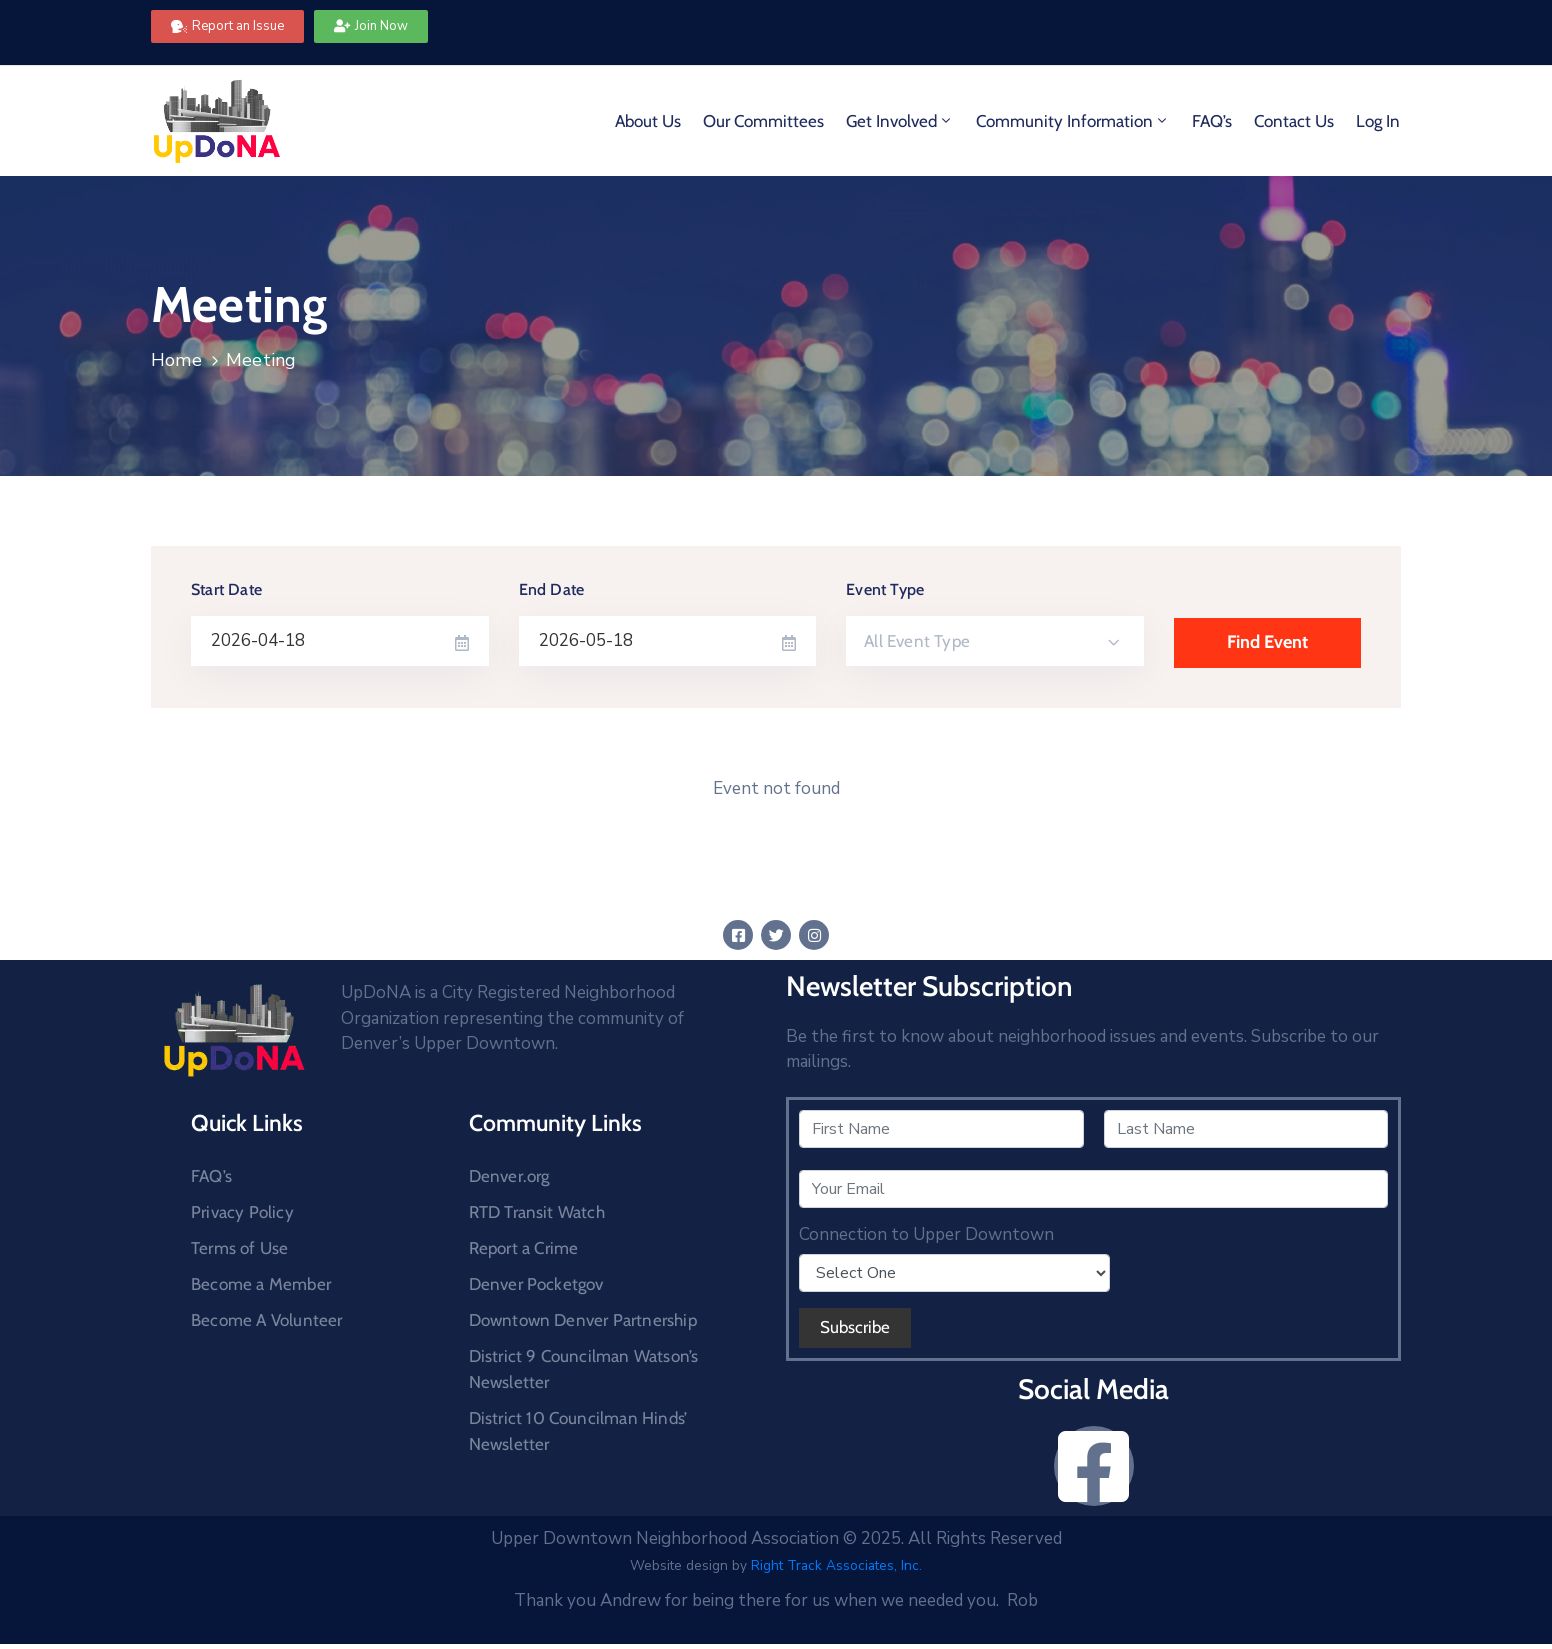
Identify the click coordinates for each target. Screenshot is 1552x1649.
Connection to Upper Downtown (926, 1235)
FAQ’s (1212, 121)
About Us (648, 121)
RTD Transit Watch (537, 1212)
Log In (1378, 121)
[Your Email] (1093, 1189)
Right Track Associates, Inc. (836, 1565)
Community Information (1073, 121)
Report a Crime (524, 1248)
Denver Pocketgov (536, 1284)
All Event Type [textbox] (917, 641)
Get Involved (900, 121)
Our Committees (763, 121)
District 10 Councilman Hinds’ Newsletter (578, 1431)
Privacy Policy (242, 1212)
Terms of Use (239, 1248)
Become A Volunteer (267, 1320)
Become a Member (261, 1284)
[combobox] (995, 641)
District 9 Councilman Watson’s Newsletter (584, 1369)
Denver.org (509, 1176)
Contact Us (1294, 121)
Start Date (226, 589)
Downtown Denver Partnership (583, 1320)
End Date (552, 589)
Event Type (885, 589)
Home (176, 360)
